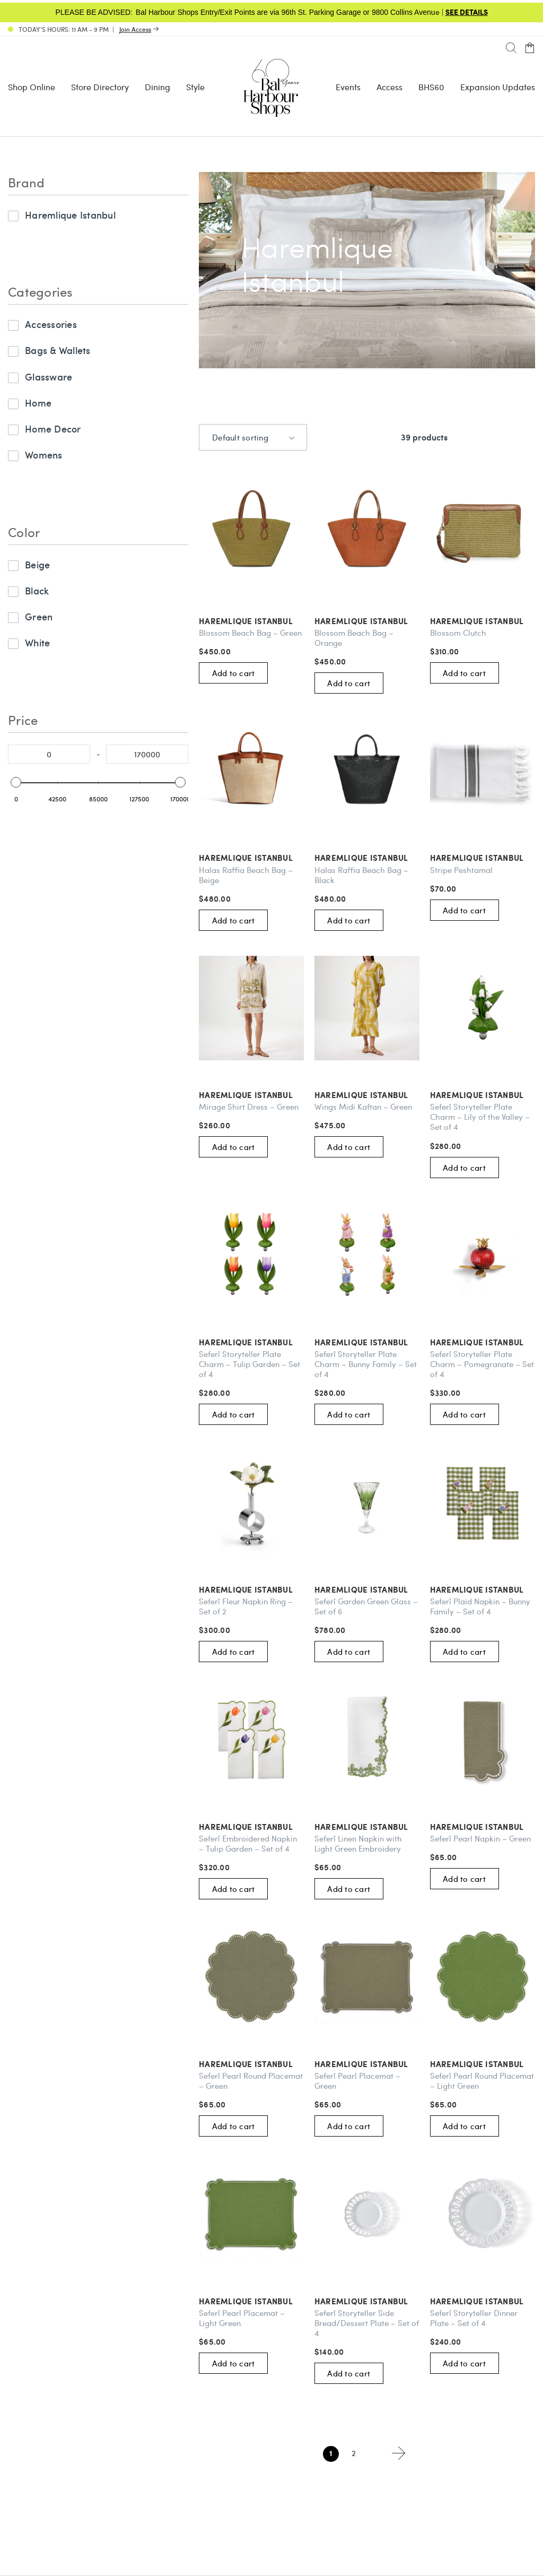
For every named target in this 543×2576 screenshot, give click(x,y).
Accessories (51, 324)
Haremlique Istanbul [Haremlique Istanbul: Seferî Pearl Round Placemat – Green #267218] (246, 2064)
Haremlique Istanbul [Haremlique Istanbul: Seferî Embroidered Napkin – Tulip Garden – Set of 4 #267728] (246, 1827)
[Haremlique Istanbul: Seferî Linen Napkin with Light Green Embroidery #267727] (366, 1740)
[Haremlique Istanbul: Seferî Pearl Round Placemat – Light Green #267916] (482, 1977)
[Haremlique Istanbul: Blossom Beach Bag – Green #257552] (251, 534)
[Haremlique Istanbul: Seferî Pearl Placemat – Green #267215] (366, 1977)
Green (38, 616)
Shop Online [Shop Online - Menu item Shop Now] (31, 86)
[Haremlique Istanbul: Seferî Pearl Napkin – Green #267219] (482, 1740)
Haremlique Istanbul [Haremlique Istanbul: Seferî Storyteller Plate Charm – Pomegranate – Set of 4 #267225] (477, 1342)
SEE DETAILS (466, 11)
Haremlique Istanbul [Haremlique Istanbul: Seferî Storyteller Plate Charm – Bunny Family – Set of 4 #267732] (361, 1342)
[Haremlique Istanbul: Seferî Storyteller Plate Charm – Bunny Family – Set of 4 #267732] (366, 1256)
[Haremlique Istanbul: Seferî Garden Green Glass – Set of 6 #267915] (366, 1502)
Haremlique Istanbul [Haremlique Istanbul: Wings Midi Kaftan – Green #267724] (361, 1095)
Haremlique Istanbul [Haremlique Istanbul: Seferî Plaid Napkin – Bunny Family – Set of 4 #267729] (477, 1590)
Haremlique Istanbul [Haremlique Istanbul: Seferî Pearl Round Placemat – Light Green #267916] (477, 2064)
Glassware (48, 376)
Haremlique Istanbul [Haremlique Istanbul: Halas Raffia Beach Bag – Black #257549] (361, 858)
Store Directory (100, 86)
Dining (157, 86)
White (37, 642)
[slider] (16, 782)
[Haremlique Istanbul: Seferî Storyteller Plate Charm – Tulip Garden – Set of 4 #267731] (251, 1256)
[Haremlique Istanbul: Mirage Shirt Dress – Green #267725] (251, 1008)
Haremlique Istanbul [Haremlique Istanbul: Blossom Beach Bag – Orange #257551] (361, 621)
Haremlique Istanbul (70, 214)
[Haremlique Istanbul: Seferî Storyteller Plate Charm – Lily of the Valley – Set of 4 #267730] (482, 1008)
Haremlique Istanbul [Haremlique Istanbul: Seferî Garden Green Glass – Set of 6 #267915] (361, 1590)
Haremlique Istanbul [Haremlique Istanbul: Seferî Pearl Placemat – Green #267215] (361, 2064)
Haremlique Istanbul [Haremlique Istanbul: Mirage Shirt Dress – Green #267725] (246, 1095)
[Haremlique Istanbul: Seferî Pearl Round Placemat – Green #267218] (251, 1977)
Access (389, 86)
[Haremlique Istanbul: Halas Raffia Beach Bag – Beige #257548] (251, 771)
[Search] (511, 48)
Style (195, 86)
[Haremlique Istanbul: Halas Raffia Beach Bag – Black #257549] (366, 771)
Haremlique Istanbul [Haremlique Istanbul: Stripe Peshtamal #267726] (477, 858)
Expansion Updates (497, 86)
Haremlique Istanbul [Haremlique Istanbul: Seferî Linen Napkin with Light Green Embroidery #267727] (361, 1827)
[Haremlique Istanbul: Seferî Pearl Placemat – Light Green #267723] (251, 2214)
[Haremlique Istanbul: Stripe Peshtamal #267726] (482, 771)
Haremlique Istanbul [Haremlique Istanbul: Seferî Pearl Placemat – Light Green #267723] (246, 2301)
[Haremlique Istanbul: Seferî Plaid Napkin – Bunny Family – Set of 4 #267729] (482, 1502)
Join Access (135, 29)
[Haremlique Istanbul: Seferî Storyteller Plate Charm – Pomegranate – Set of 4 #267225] (482, 1256)
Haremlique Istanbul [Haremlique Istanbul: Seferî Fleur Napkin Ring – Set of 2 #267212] (246, 1590)
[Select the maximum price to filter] (147, 754)
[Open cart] (529, 48)
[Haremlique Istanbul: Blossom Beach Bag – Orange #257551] (366, 534)
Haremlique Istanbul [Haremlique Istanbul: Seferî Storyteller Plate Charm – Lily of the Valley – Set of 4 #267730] (477, 1095)
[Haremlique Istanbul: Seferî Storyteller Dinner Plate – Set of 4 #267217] (482, 2214)
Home (38, 402)
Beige (37, 564)
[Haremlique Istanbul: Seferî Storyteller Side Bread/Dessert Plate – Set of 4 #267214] (366, 2214)
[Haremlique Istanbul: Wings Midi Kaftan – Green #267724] (366, 1008)
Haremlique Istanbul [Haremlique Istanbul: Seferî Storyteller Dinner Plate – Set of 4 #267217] (477, 2301)
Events (348, 86)
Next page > (398, 2453)
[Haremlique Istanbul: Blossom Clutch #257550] (482, 534)
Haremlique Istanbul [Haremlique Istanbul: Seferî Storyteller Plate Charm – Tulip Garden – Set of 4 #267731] (246, 1342)
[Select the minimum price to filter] (49, 754)
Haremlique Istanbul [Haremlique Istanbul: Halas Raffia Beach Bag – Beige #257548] (246, 858)
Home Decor (53, 428)
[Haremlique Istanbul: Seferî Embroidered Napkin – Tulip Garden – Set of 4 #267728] (251, 1740)
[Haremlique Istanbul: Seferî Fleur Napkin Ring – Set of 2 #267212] (251, 1502)
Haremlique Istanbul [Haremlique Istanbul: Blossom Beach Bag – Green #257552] (246, 621)
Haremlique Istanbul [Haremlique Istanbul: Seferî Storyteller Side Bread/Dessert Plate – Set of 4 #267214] (361, 2301)
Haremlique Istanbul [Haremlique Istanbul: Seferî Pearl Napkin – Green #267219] (477, 1827)
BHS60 (431, 86)
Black (37, 590)
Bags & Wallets (58, 350)
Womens (44, 454)
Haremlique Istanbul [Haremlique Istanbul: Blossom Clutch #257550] (477, 621)
